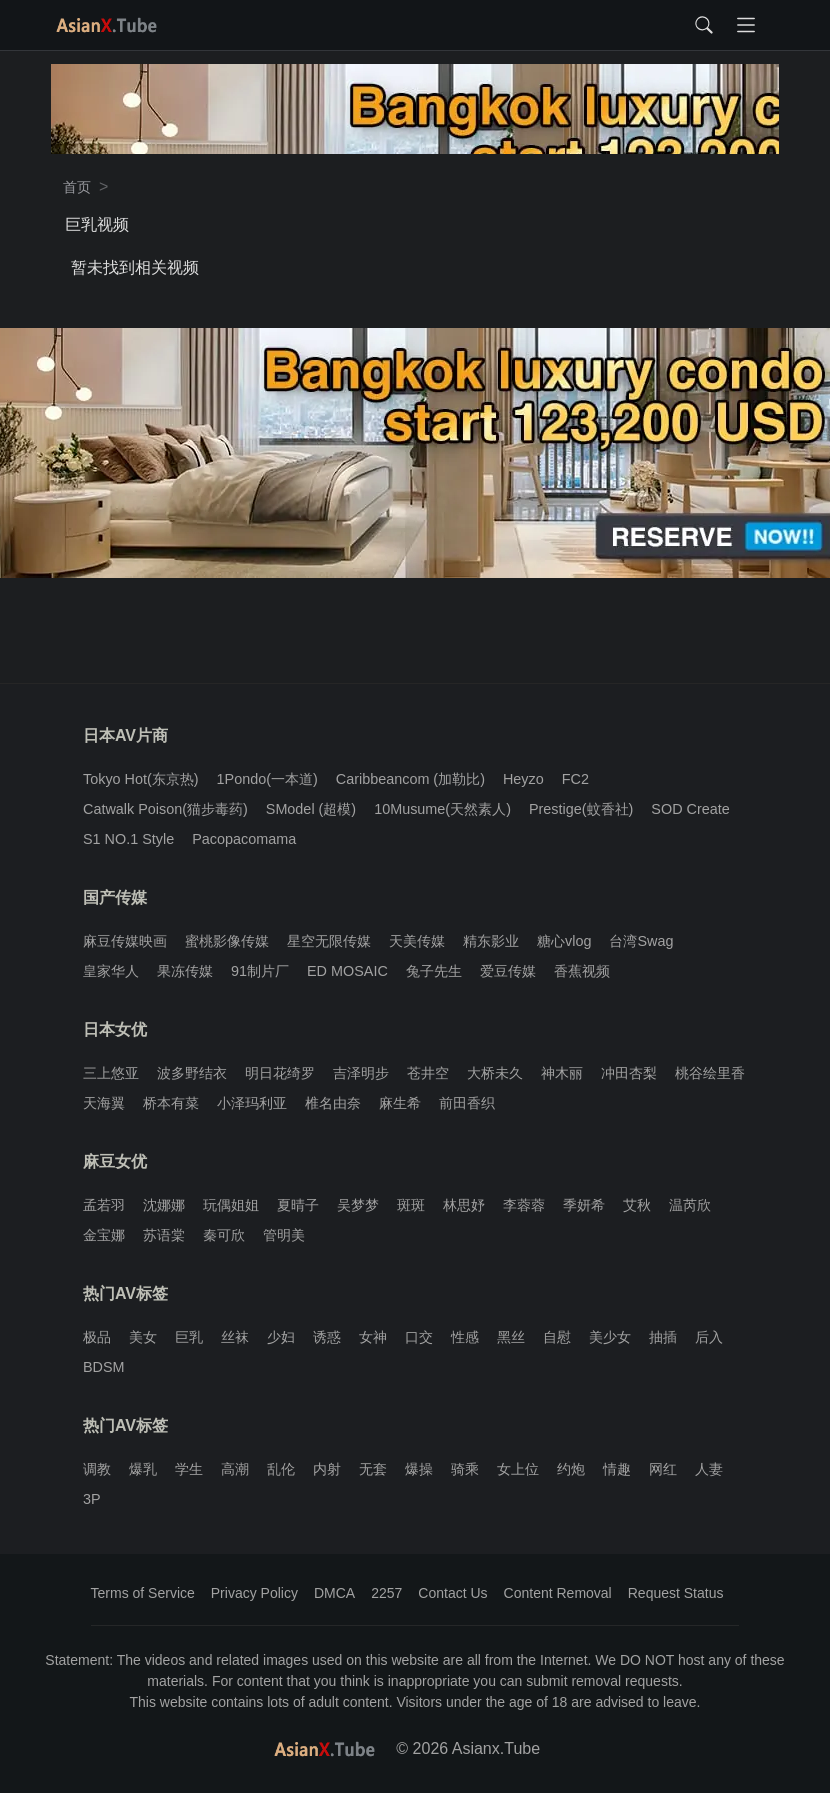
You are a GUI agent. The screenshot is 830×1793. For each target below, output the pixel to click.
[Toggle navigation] (746, 25)
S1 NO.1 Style (128, 839)
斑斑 (411, 1205)
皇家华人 (111, 971)
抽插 (663, 1337)
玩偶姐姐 (231, 1205)
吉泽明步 (361, 1073)
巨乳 (189, 1337)
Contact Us (452, 1593)
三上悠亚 (111, 1073)
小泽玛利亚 (252, 1103)
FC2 (575, 779)
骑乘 (465, 1469)
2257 (386, 1593)
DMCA (334, 1593)
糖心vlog (564, 941)
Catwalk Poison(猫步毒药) (165, 809)
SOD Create (690, 809)
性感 (465, 1337)
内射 (327, 1469)
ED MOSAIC (347, 971)
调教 (97, 1469)
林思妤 (464, 1205)
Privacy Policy (254, 1593)
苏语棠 (164, 1235)
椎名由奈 (333, 1103)
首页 (77, 187)
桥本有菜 (171, 1103)
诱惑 (327, 1337)
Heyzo (523, 779)
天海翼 (104, 1103)
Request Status (676, 1593)
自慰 (557, 1337)
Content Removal (558, 1593)
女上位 (518, 1469)
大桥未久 (495, 1073)
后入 (709, 1337)
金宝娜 (104, 1235)
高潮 (235, 1469)
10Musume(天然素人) (442, 809)
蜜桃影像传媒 (227, 941)
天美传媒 (417, 941)
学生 (189, 1469)
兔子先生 (434, 971)
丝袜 (235, 1337)
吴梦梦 (358, 1205)
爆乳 (143, 1469)
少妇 (281, 1337)
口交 (419, 1337)
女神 (373, 1337)
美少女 (610, 1337)
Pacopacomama (244, 839)
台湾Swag (641, 941)
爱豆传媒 (508, 971)
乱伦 (281, 1469)
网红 (663, 1469)
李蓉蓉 (524, 1205)
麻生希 (400, 1103)
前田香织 (467, 1103)
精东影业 (491, 941)
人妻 (709, 1469)
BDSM (104, 1367)
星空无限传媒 (329, 941)
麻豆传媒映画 (125, 941)
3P (92, 1499)
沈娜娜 (164, 1205)
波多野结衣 (192, 1073)
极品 (97, 1337)
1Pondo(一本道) (267, 779)
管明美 (284, 1235)
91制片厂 (260, 971)
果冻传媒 (185, 971)
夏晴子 (298, 1205)
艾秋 (637, 1205)
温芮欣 (690, 1205)
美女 (143, 1337)
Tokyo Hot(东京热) (141, 779)
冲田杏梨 (629, 1073)
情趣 (617, 1469)
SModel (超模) (311, 809)
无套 (373, 1469)
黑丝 (511, 1337)
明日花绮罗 (280, 1073)
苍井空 (428, 1073)
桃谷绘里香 (710, 1073)
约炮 (571, 1469)
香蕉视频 (582, 971)
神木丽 (562, 1073)
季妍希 (584, 1205)
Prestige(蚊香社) (581, 809)
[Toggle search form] (704, 25)
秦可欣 (224, 1235)
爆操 (419, 1469)
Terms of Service (143, 1593)
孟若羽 (104, 1205)
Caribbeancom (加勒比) (410, 779)
